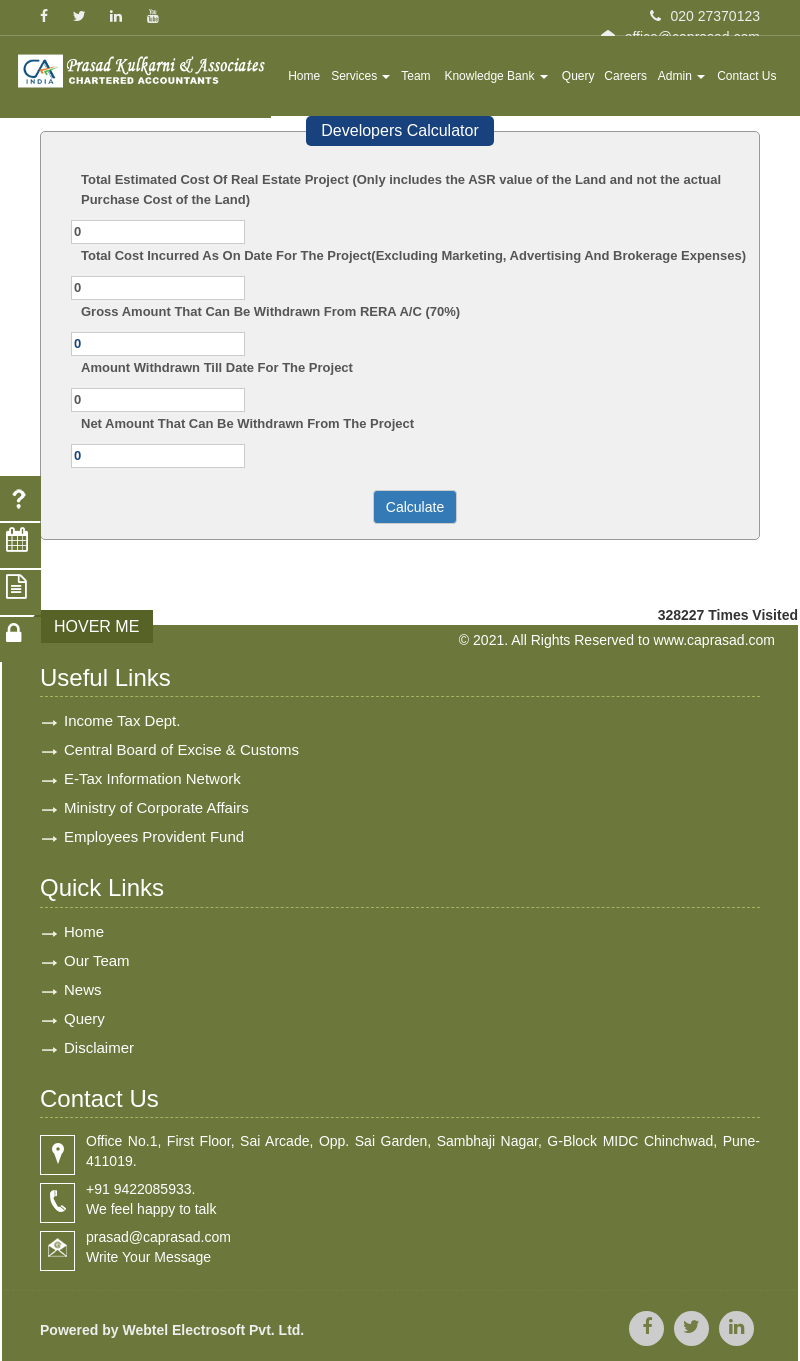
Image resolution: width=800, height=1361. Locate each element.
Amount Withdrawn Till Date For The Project (217, 367)
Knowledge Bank (495, 76)
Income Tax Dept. (122, 720)
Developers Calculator (399, 130)
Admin (681, 76)
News (83, 989)
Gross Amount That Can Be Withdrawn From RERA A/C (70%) (270, 311)
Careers (625, 76)
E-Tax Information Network (152, 778)
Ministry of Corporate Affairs (156, 807)
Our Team (97, 960)
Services (360, 76)
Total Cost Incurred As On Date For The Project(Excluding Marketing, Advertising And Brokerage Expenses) (413, 255)
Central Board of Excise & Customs (181, 749)
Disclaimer (99, 1047)
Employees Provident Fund (154, 836)
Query (578, 76)
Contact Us (746, 76)
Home (304, 76)
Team (415, 76)
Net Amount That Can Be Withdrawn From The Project (247, 423)
